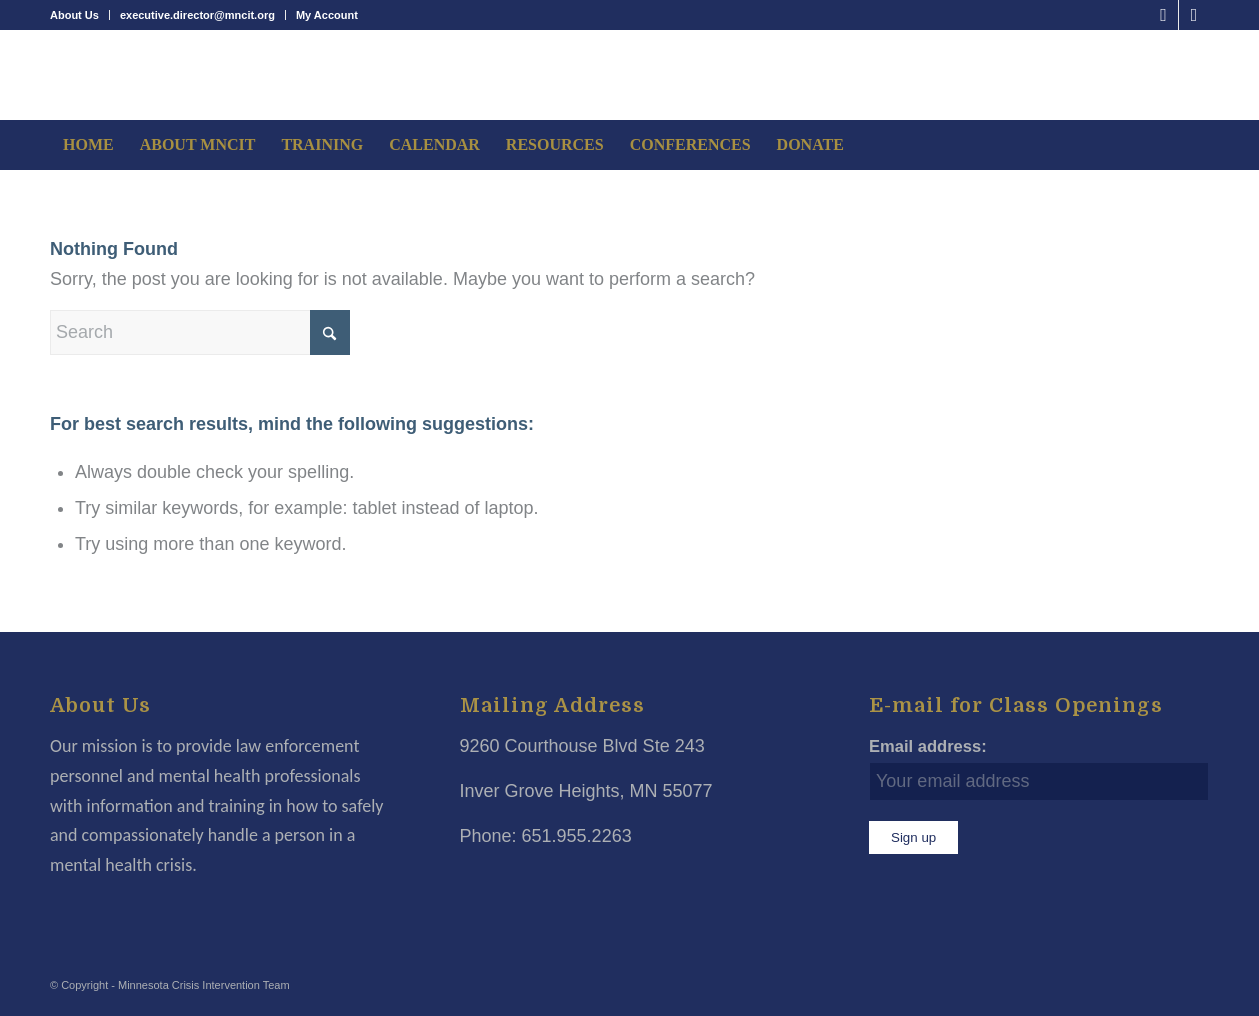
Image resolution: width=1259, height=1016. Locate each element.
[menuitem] (80, 15)
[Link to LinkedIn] (1194, 15)
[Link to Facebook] (1163, 15)
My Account (327, 15)
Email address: (928, 746)
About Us (74, 15)
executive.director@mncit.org (197, 15)
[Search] (200, 332)
